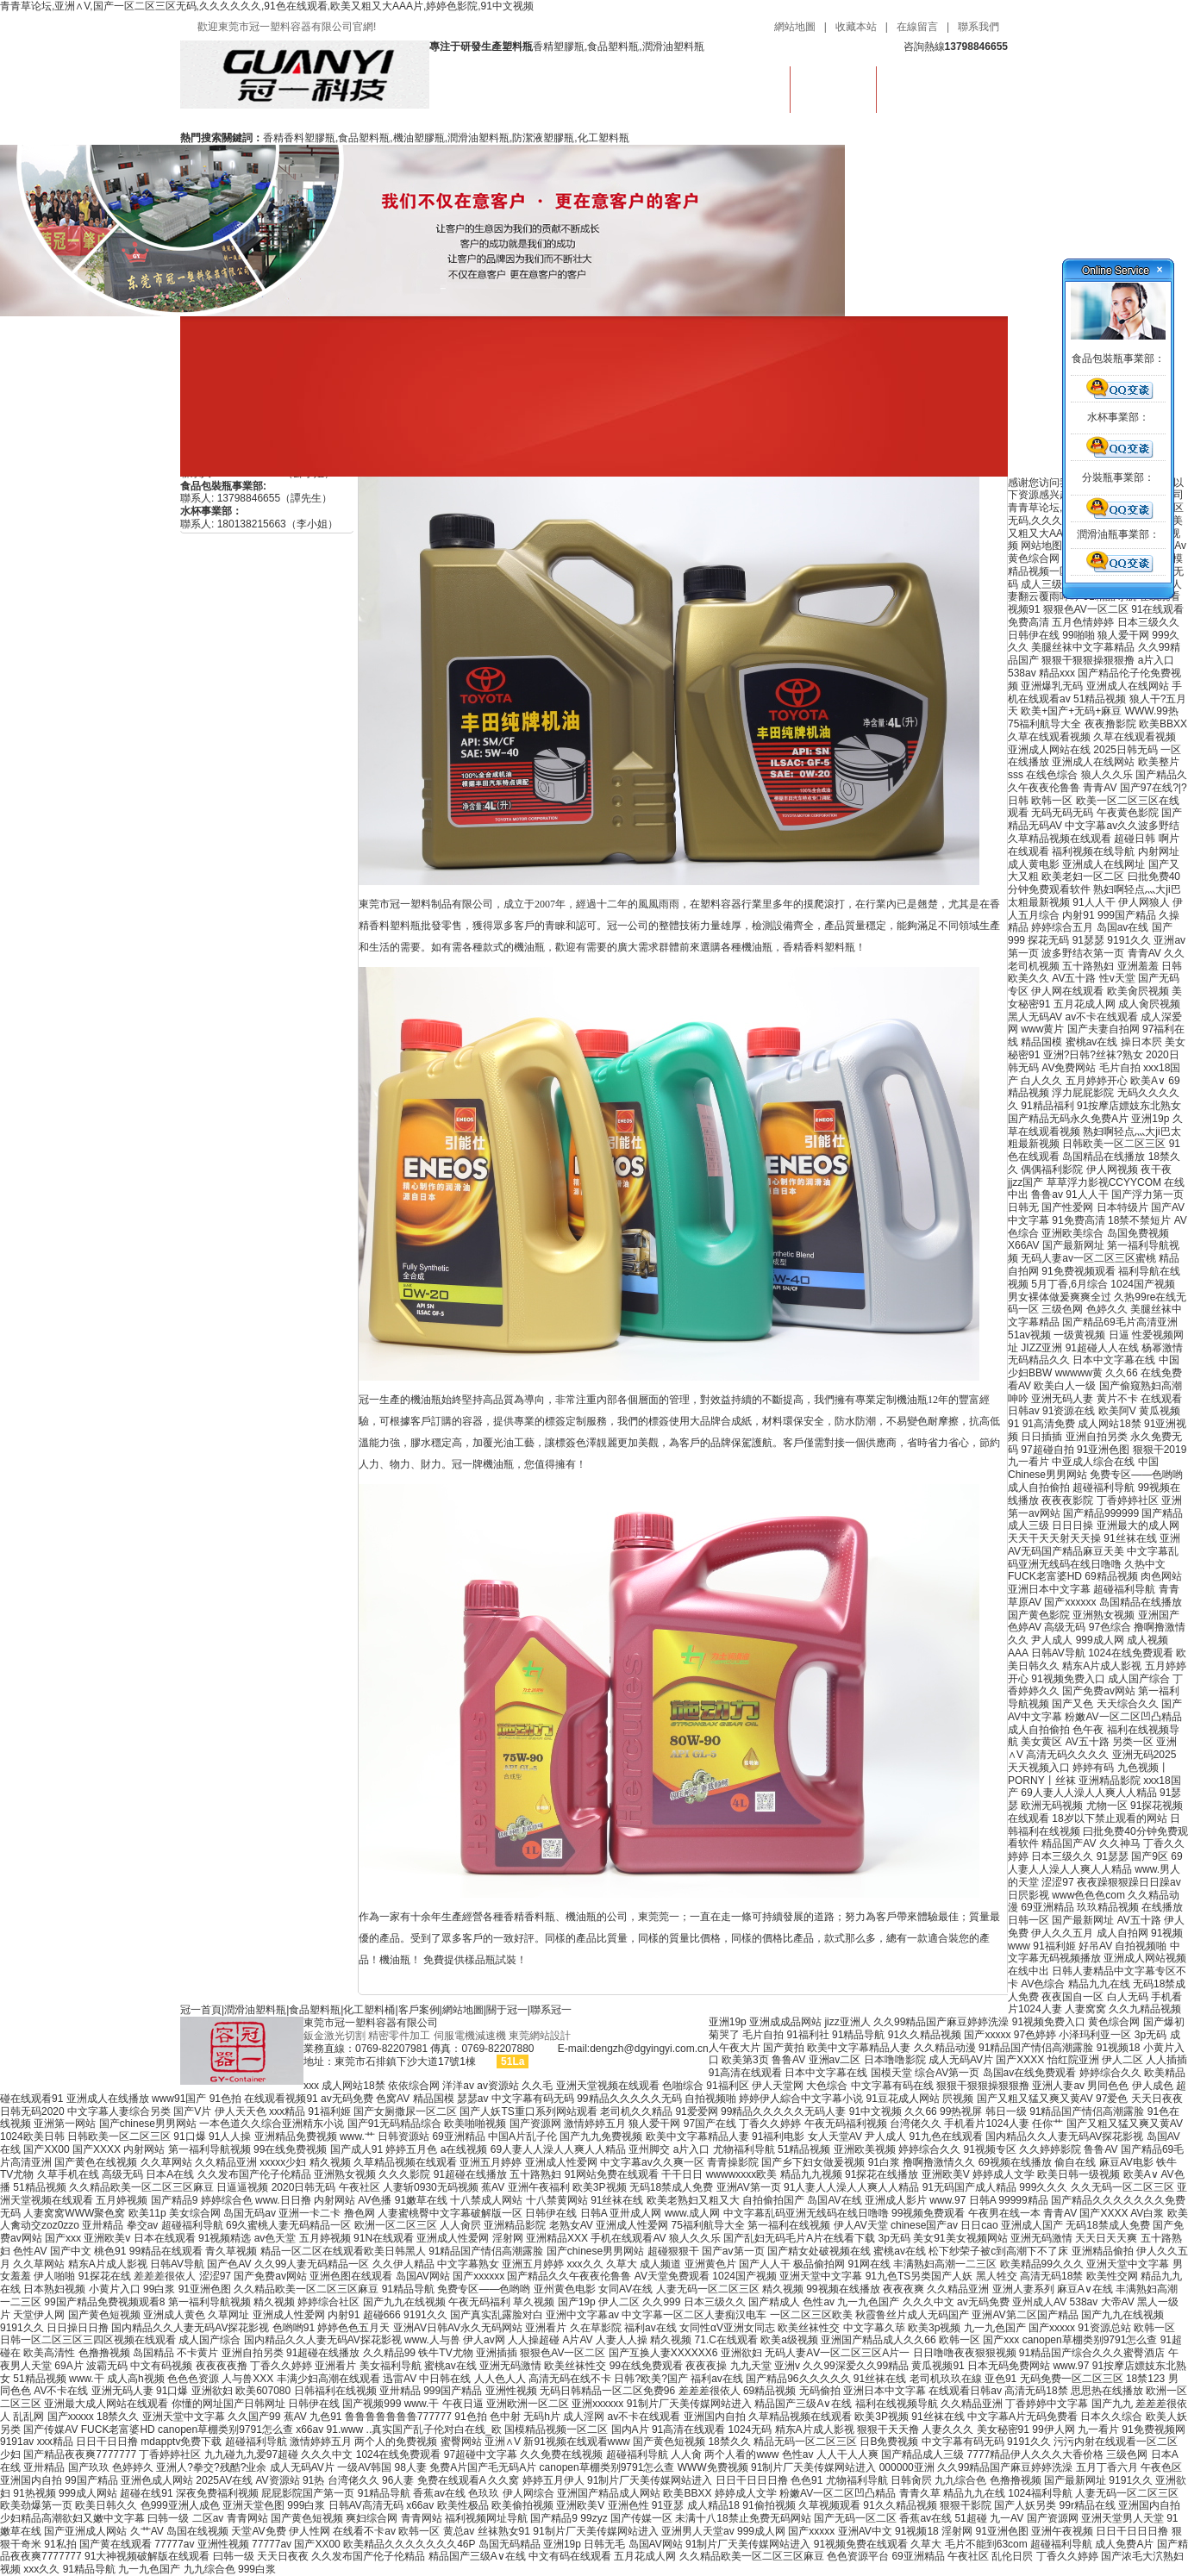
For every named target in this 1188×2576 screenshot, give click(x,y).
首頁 (747, 85)
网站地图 (1041, 546)
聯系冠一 (551, 2010)
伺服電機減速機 (470, 2036)
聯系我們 (978, 27)
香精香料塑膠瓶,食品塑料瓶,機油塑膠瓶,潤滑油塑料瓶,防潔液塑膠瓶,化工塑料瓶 (446, 138)
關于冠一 (507, 2010)
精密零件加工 (399, 2036)
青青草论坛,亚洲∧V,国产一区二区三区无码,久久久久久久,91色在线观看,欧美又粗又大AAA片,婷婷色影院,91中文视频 (267, 6)
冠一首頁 (201, 2010)
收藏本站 (856, 27)
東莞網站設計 (540, 2036)
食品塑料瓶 (315, 2010)
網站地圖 (795, 27)
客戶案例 (419, 2010)
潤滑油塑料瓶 (833, 85)
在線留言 (917, 27)
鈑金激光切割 (334, 2036)
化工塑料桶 (369, 2010)
